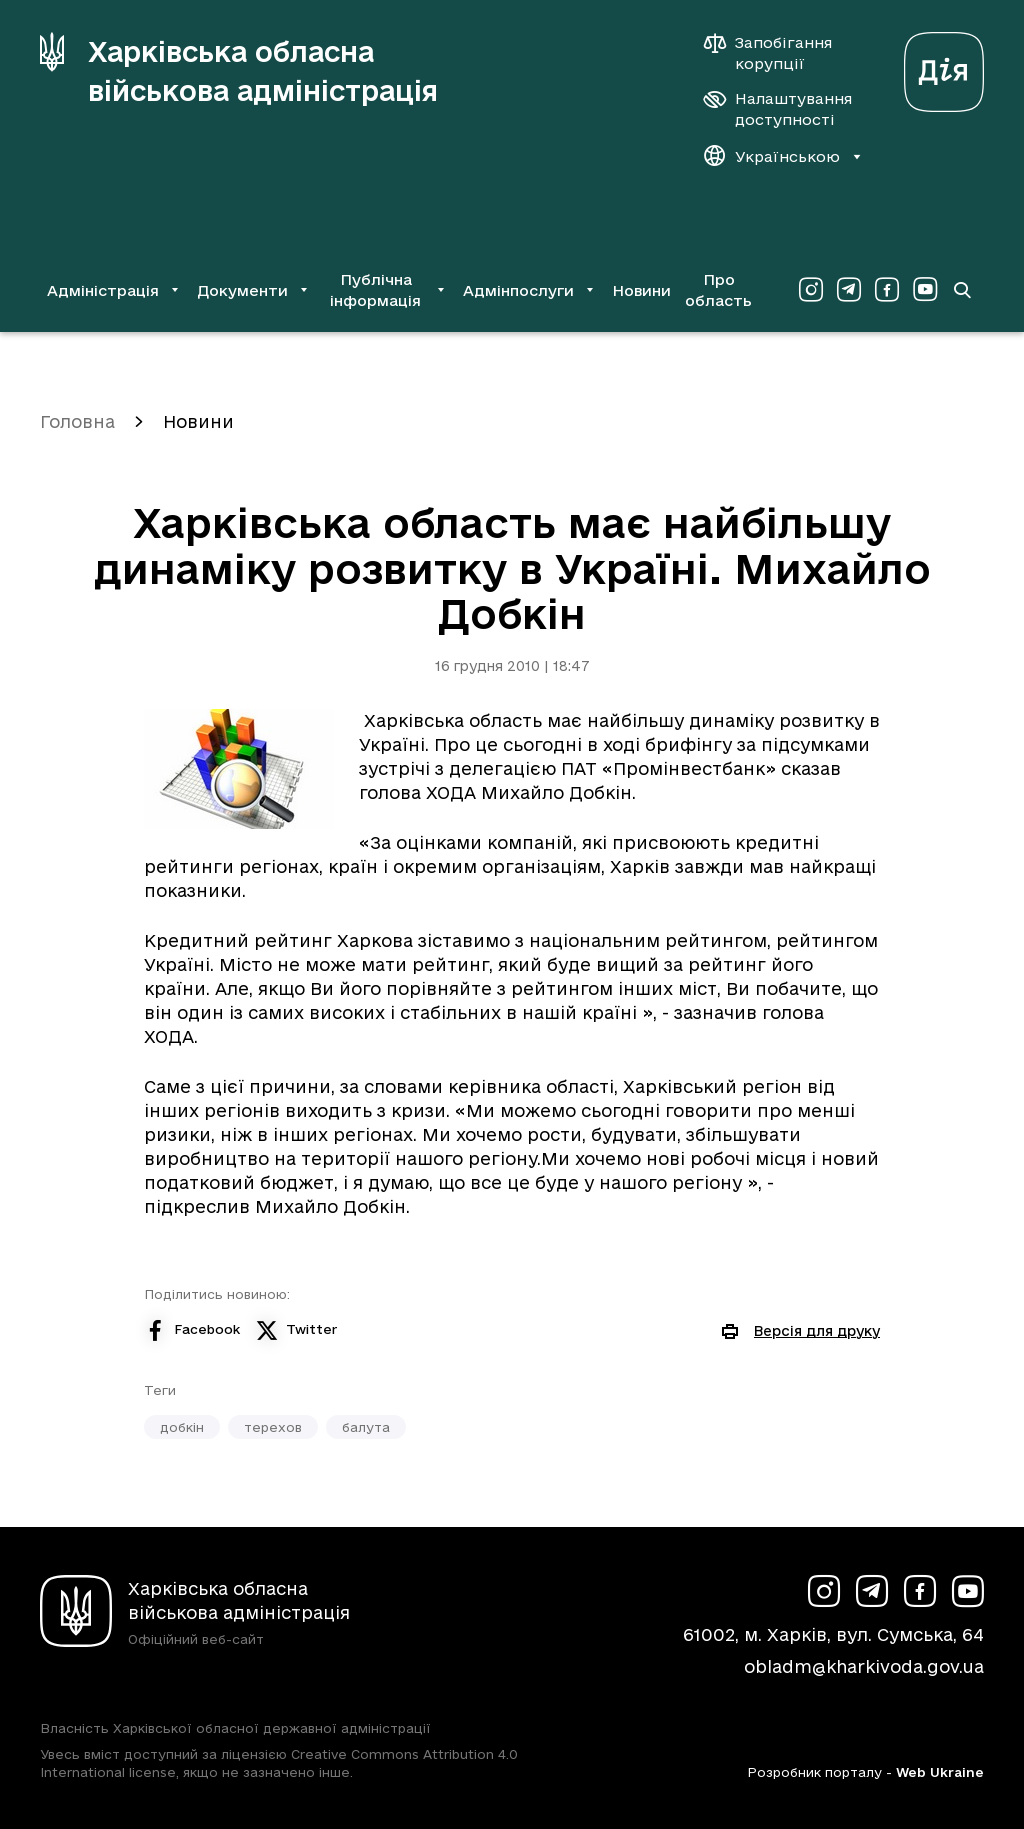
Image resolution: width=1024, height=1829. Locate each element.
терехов (273, 1427)
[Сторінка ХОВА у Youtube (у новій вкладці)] (925, 290)
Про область (718, 290)
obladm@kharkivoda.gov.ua (864, 1666)
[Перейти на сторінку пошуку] (961, 290)
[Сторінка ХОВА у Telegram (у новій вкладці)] (849, 290)
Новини (641, 290)
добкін (182, 1427)
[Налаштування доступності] (778, 109)
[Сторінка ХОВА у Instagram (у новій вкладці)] (811, 290)
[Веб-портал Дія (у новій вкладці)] (944, 66)
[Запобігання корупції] (778, 53)
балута (366, 1427)
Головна (77, 421)
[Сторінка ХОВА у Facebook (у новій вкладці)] (887, 290)
